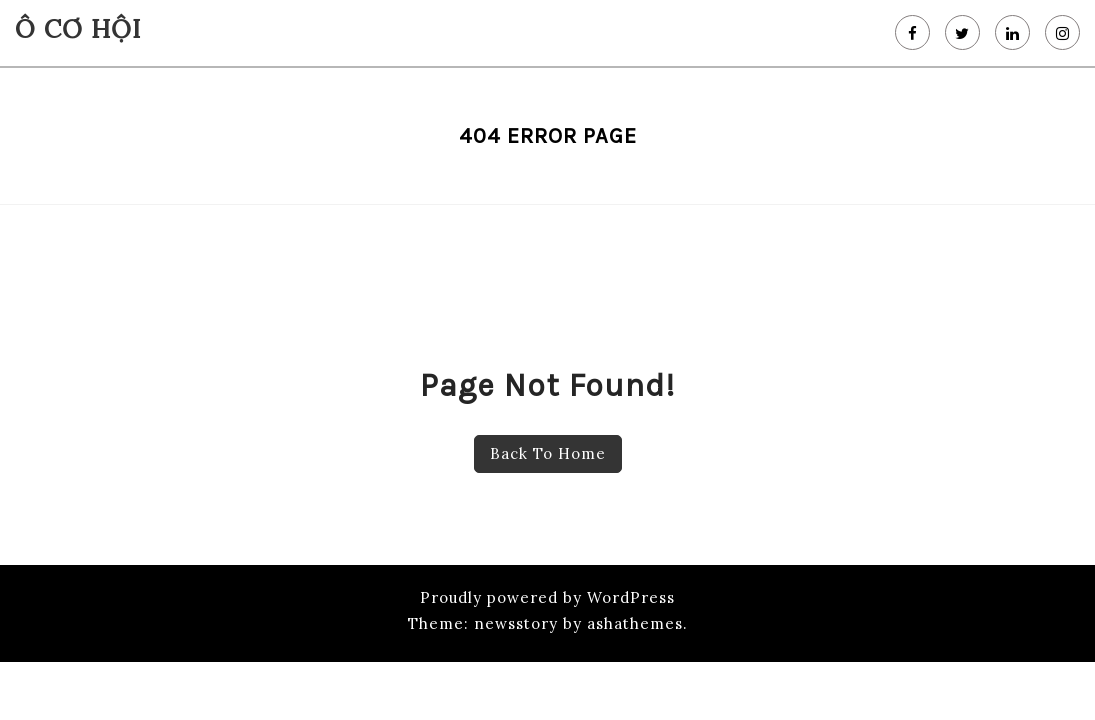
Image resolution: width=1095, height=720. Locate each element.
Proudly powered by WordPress (547, 597)
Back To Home (548, 453)
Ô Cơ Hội (78, 29)
